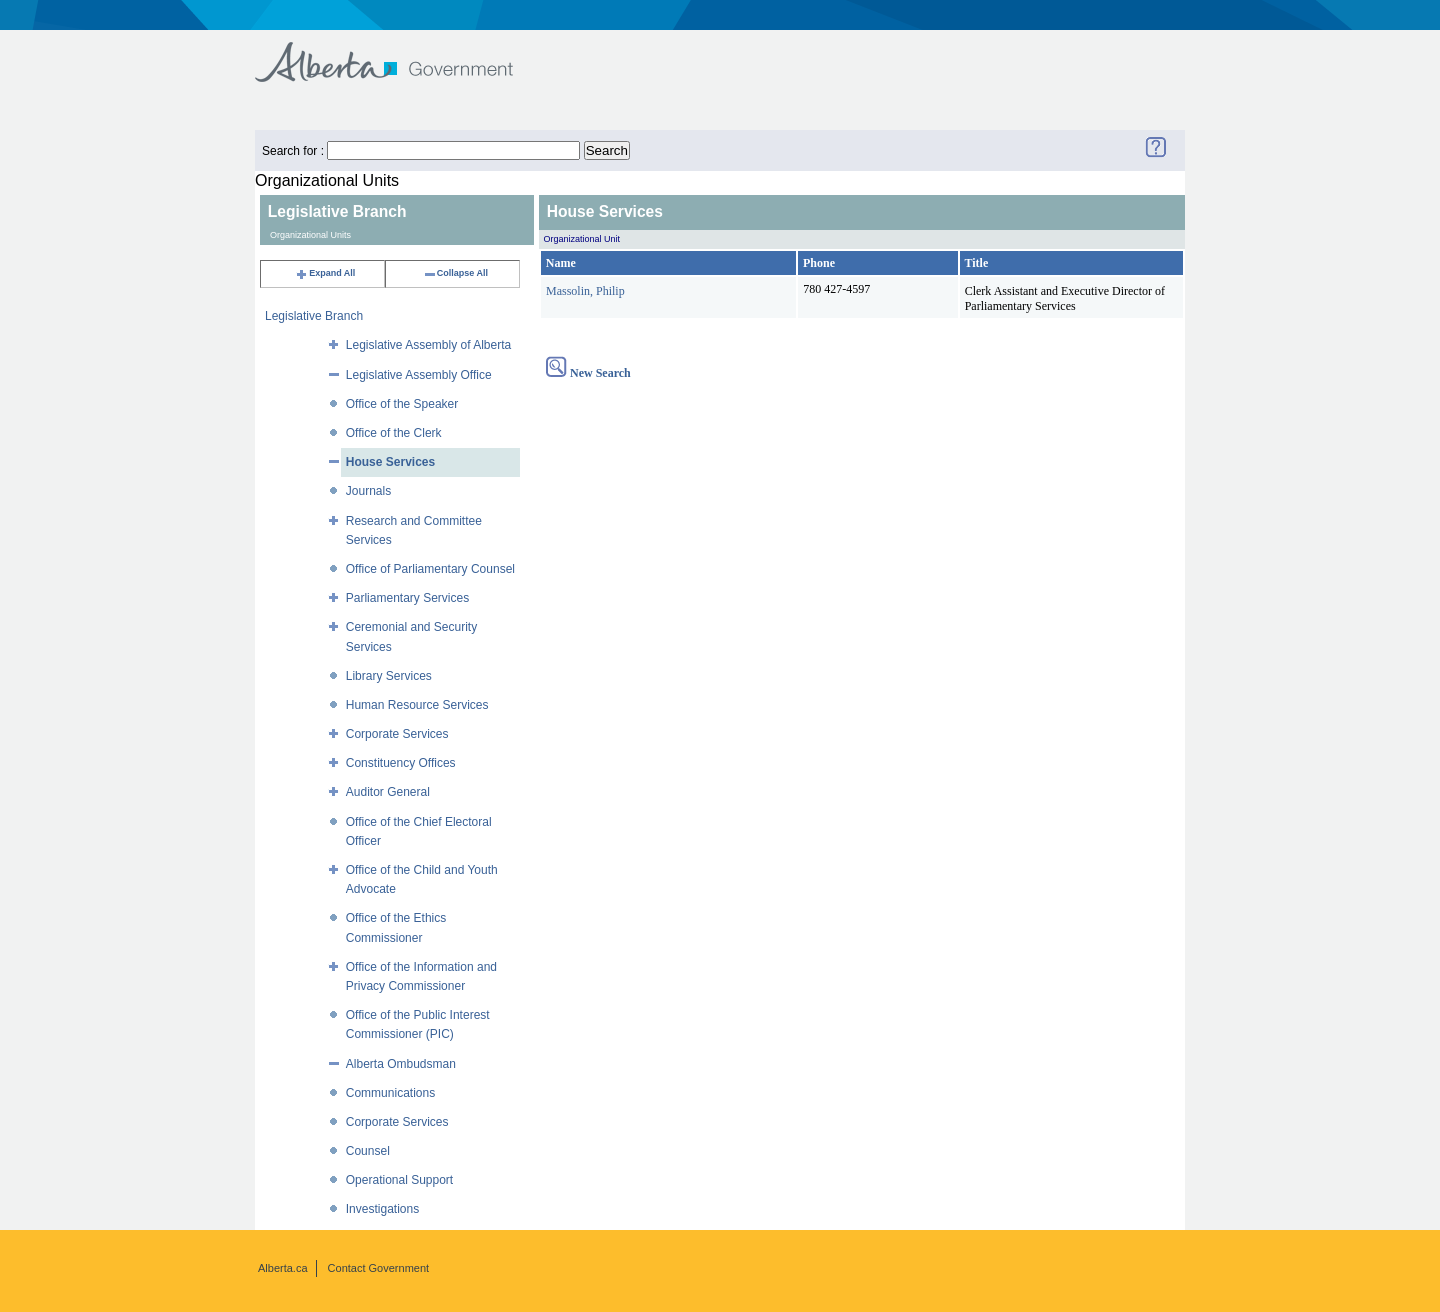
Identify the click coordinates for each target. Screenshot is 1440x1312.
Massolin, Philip (585, 291)
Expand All (325, 273)
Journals (368, 491)
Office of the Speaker (402, 404)
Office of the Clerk (394, 433)
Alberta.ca (283, 1268)
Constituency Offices (401, 763)
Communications (390, 1093)
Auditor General (388, 792)
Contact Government (379, 1268)
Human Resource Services (417, 705)
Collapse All (455, 273)
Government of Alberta (400, 52)
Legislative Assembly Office (419, 375)
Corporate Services (397, 734)
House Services (390, 462)
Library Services (389, 676)
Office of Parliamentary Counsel (430, 569)
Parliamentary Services (407, 598)
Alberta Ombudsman (401, 1064)
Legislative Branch (314, 316)
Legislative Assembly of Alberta (428, 345)
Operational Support (399, 1180)
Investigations (382, 1209)
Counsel (368, 1151)
